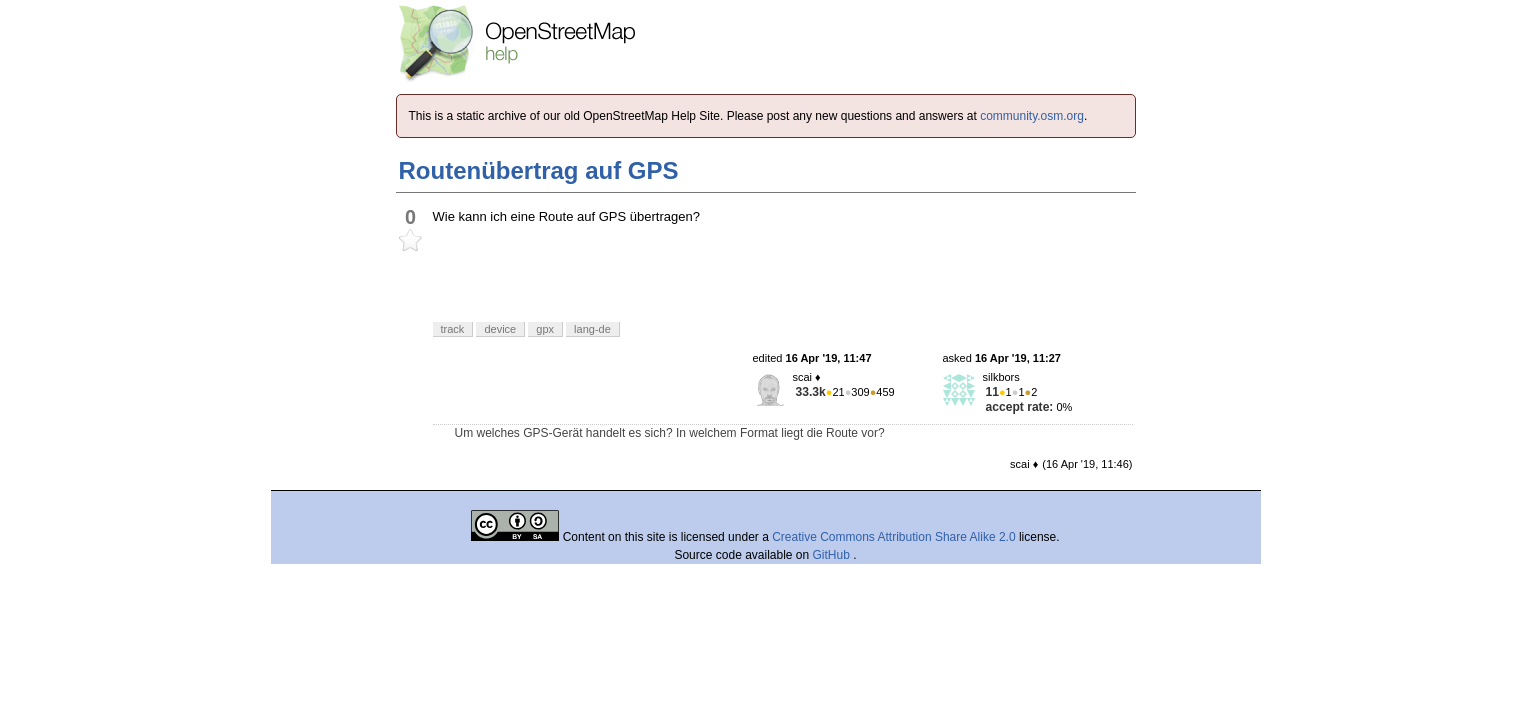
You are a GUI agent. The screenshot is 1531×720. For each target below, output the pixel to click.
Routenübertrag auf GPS (539, 170)
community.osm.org (1032, 116)
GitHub (833, 555)
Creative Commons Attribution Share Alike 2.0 (893, 537)
